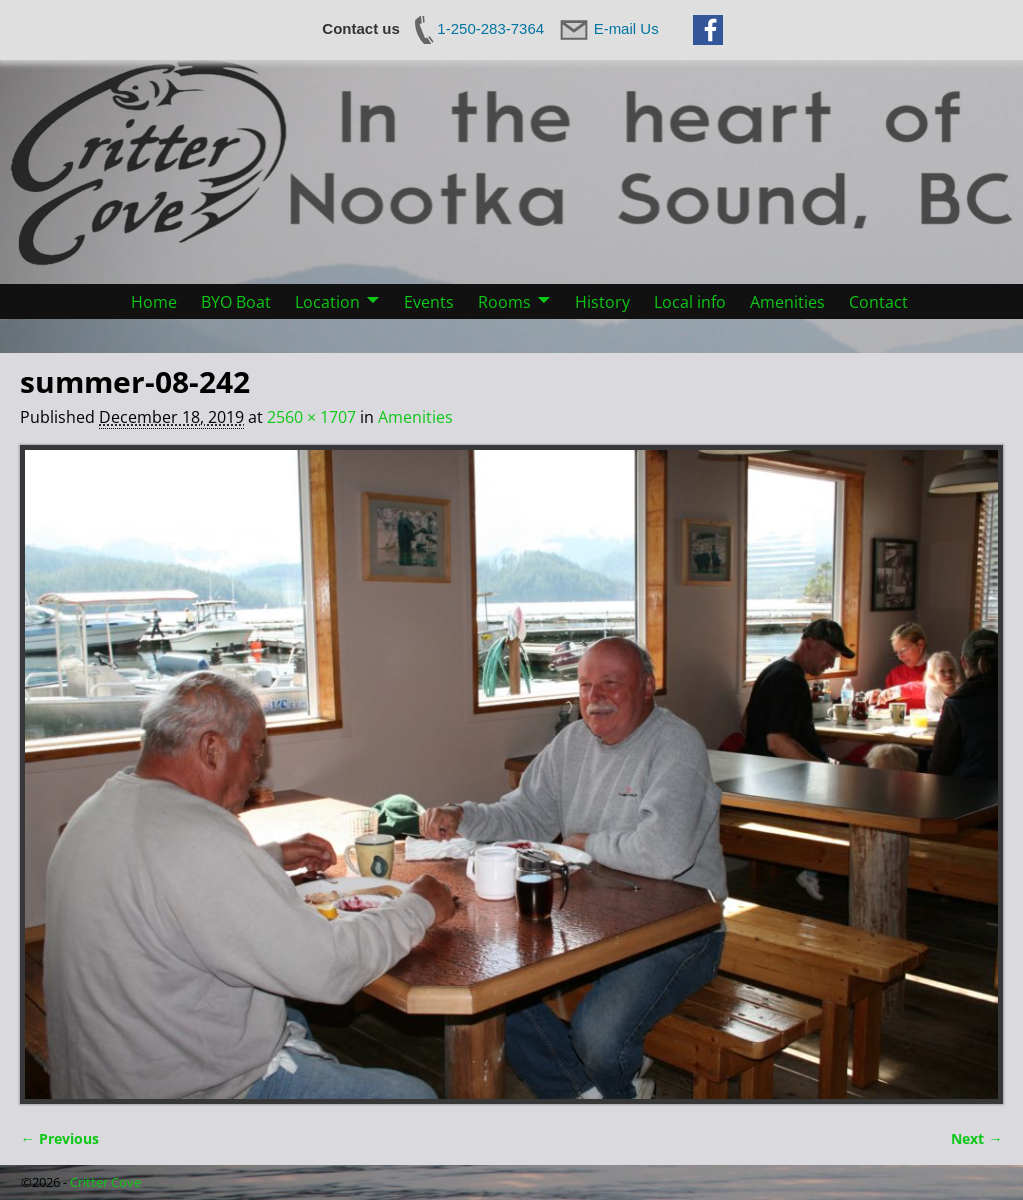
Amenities (787, 302)
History (602, 302)
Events (429, 302)
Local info (690, 302)
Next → (976, 1138)
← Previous (59, 1138)
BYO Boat (236, 302)
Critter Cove (105, 1182)
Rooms (504, 302)
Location (327, 302)
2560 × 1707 (311, 417)
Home (154, 302)
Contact (878, 302)
